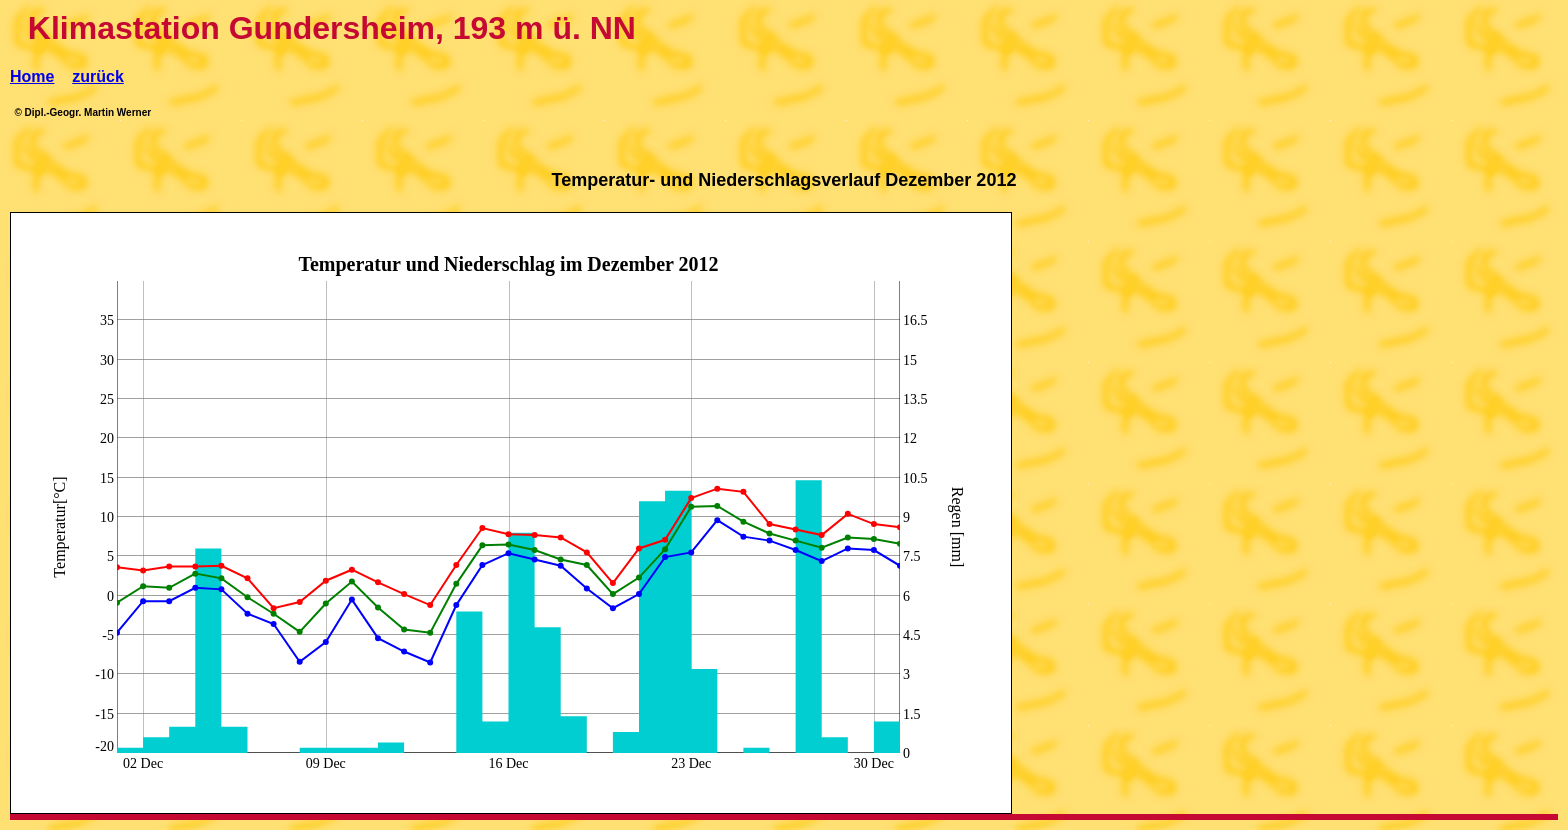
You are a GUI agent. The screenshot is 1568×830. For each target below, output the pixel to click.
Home (32, 76)
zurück (98, 76)
